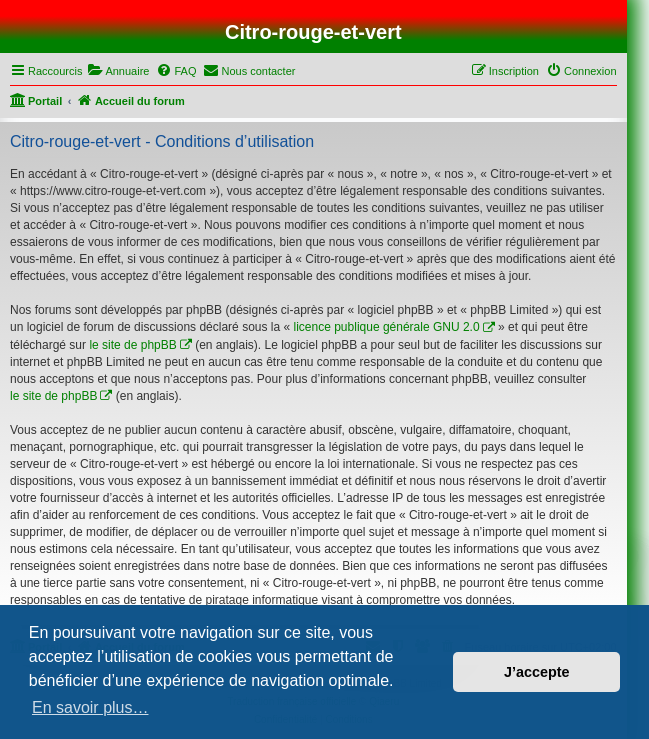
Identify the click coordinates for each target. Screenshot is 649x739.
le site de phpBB (132, 345)
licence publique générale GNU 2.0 (387, 327)
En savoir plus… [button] (90, 707)
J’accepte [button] (537, 672)
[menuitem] (118, 71)
